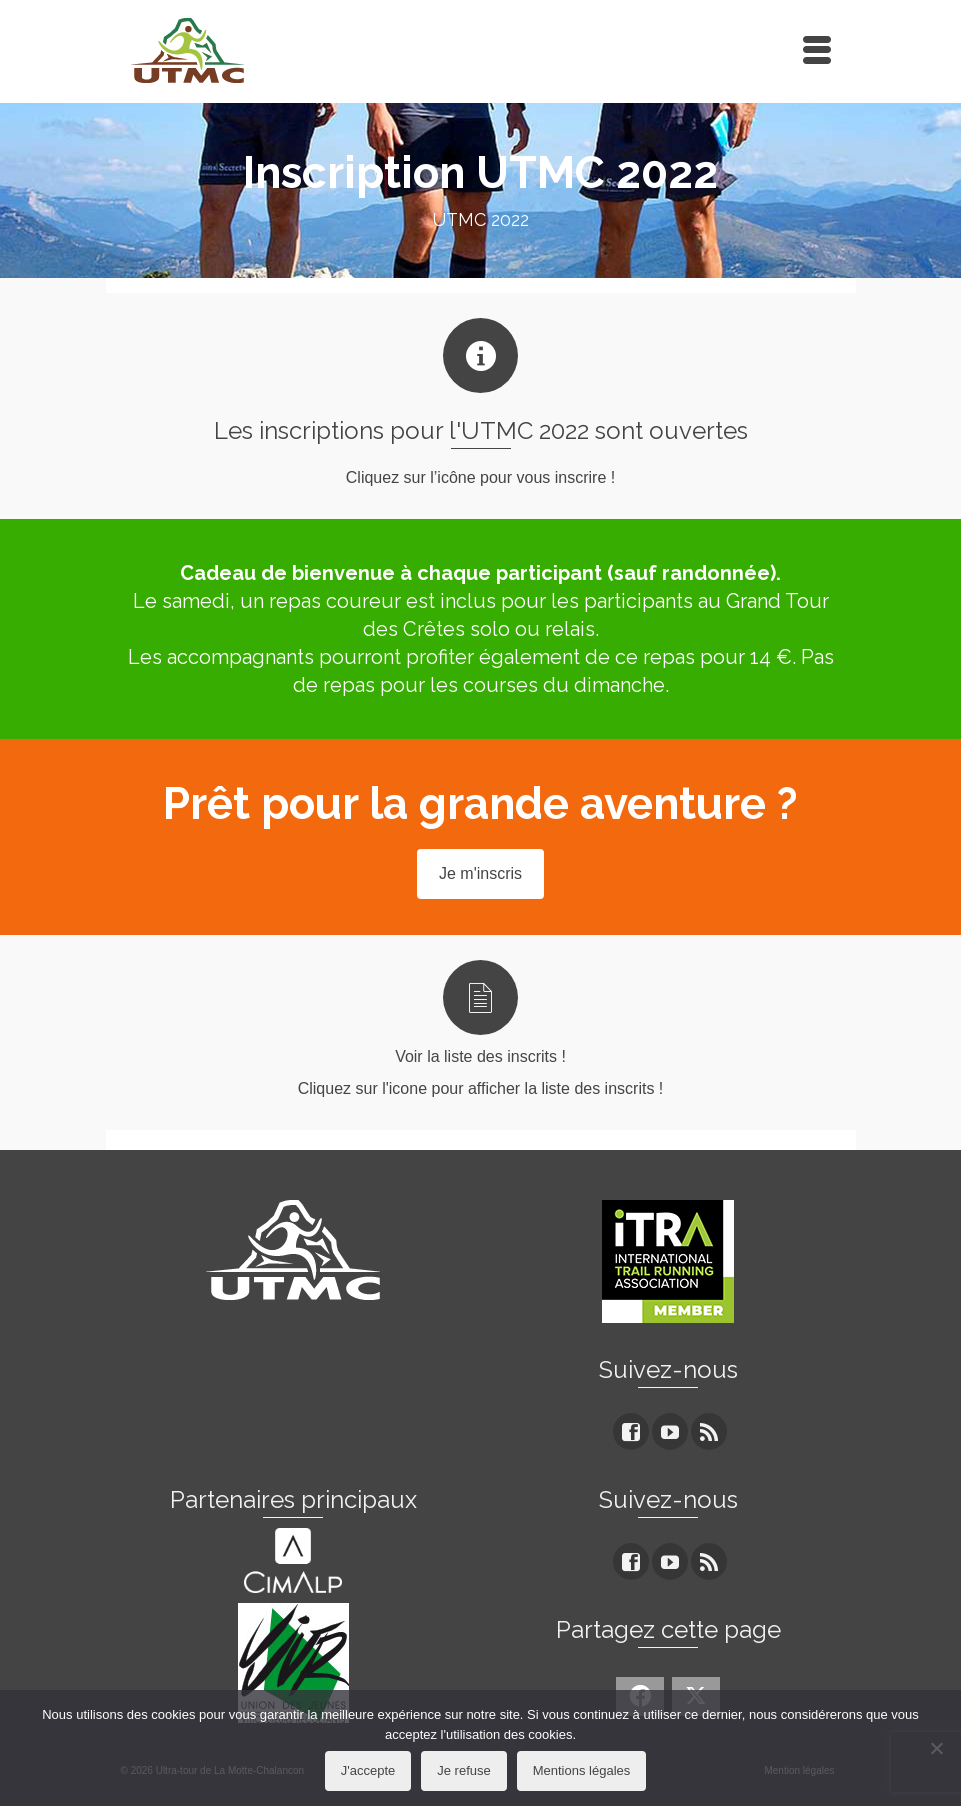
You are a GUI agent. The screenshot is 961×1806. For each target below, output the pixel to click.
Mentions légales (582, 1770)
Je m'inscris (480, 873)
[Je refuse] (936, 1748)
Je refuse (463, 1770)
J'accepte (368, 1770)
